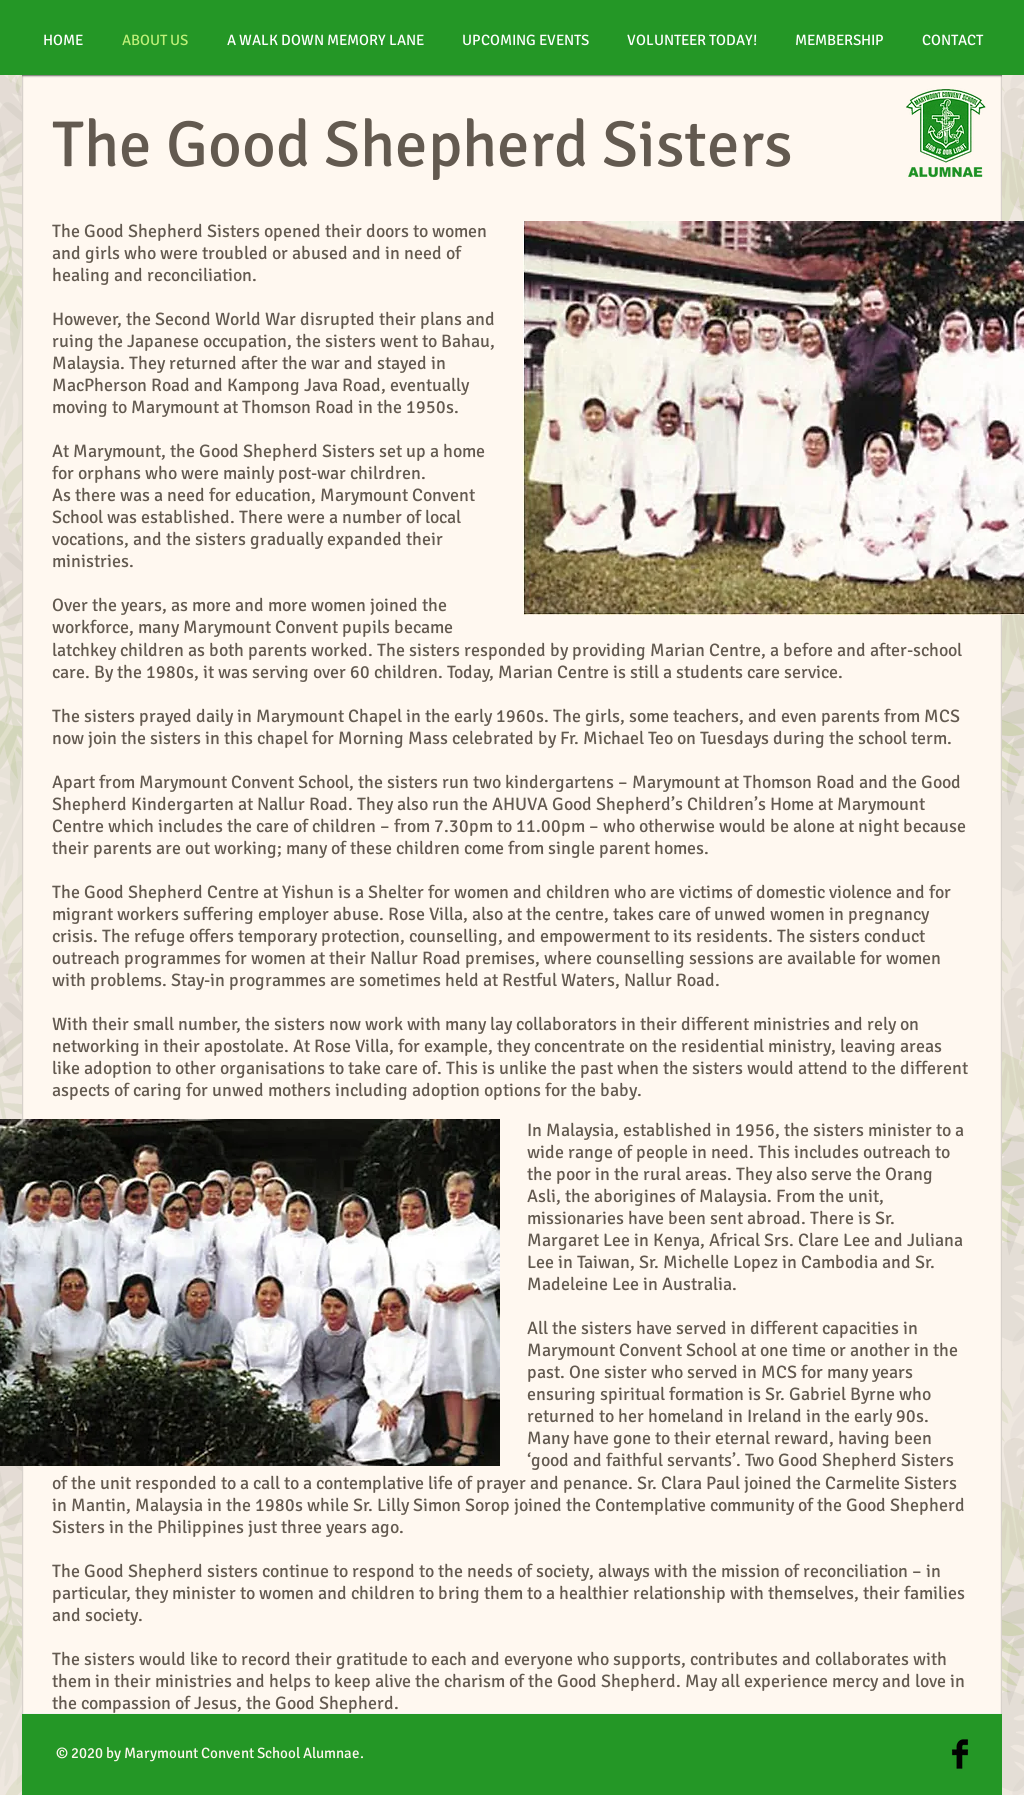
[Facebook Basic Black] (960, 1754)
